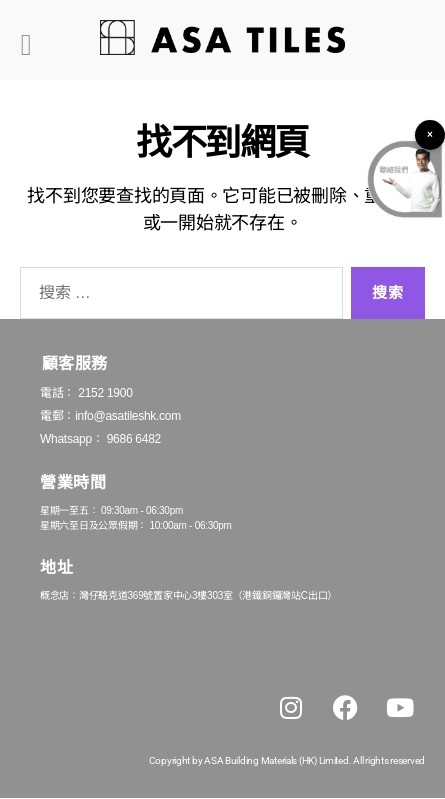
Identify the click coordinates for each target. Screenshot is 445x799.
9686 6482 (134, 439)
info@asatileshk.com (128, 416)
